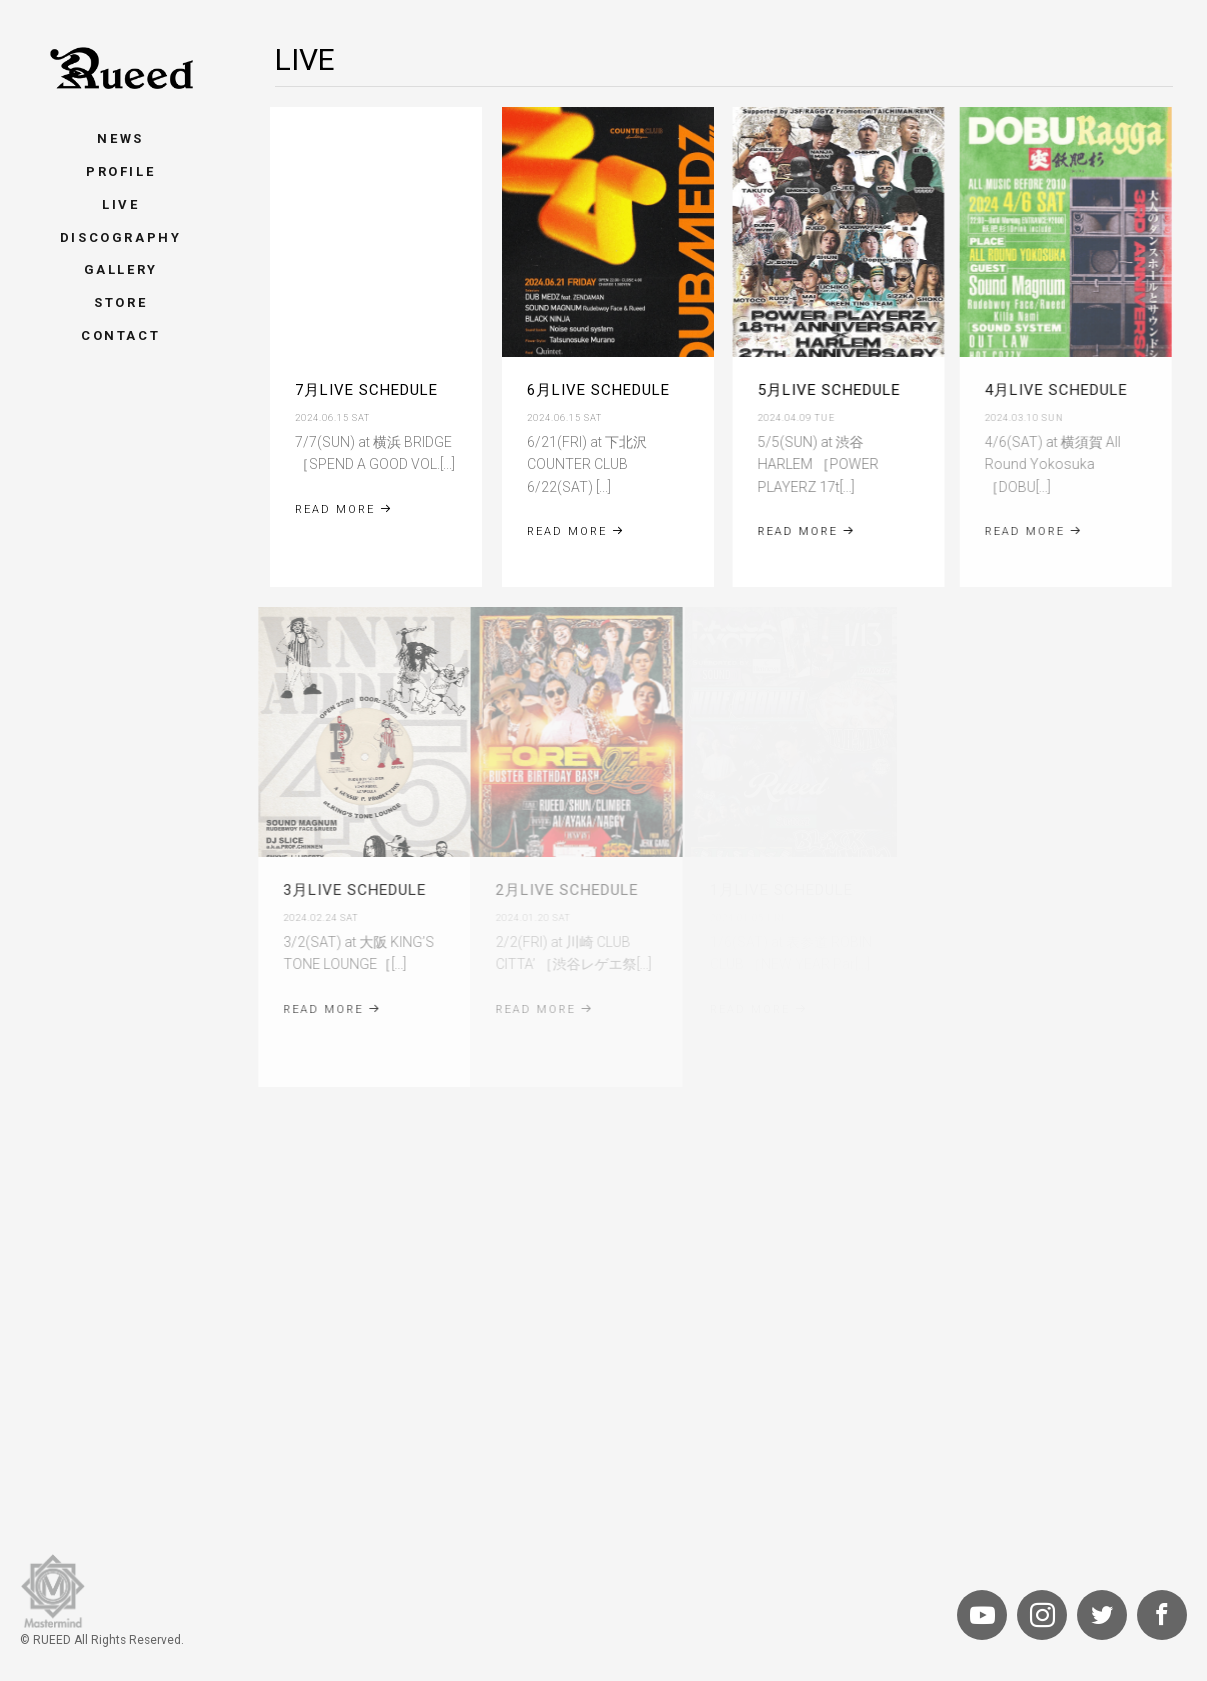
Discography (121, 237)
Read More (344, 509)
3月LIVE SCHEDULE (333, 890)
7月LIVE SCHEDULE (366, 390)
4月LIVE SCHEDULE (1041, 390)
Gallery (121, 269)
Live (120, 204)
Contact (120, 335)
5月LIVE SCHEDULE (822, 390)
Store (120, 302)
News (120, 138)
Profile (120, 171)
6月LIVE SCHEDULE (596, 390)
